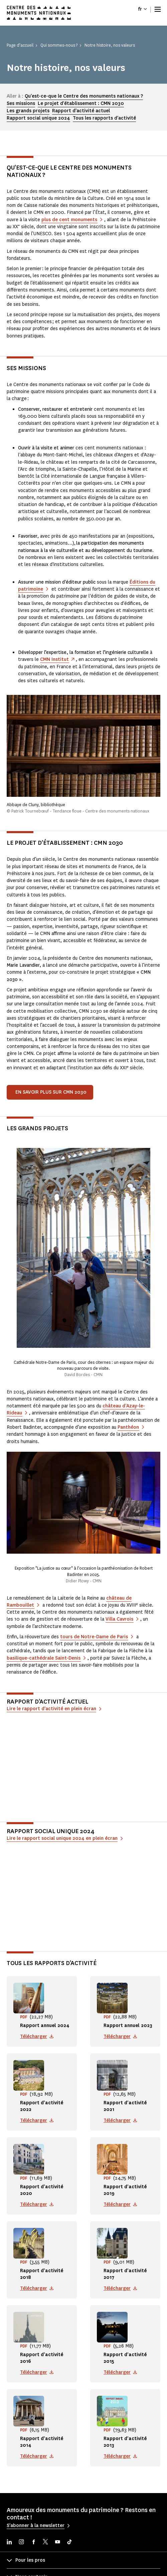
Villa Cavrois (119, 1619)
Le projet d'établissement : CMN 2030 (81, 103)
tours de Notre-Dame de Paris (94, 1637)
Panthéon (128, 1427)
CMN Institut (54, 659)
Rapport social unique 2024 (38, 118)
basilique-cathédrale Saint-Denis (43, 1658)
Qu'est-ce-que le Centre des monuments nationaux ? (84, 96)
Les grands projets (28, 111)
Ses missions (21, 103)
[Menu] (158, 9)
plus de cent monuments (69, 220)
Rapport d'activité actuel (81, 111)
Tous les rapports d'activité (104, 118)
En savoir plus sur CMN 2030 (51, 1092)
